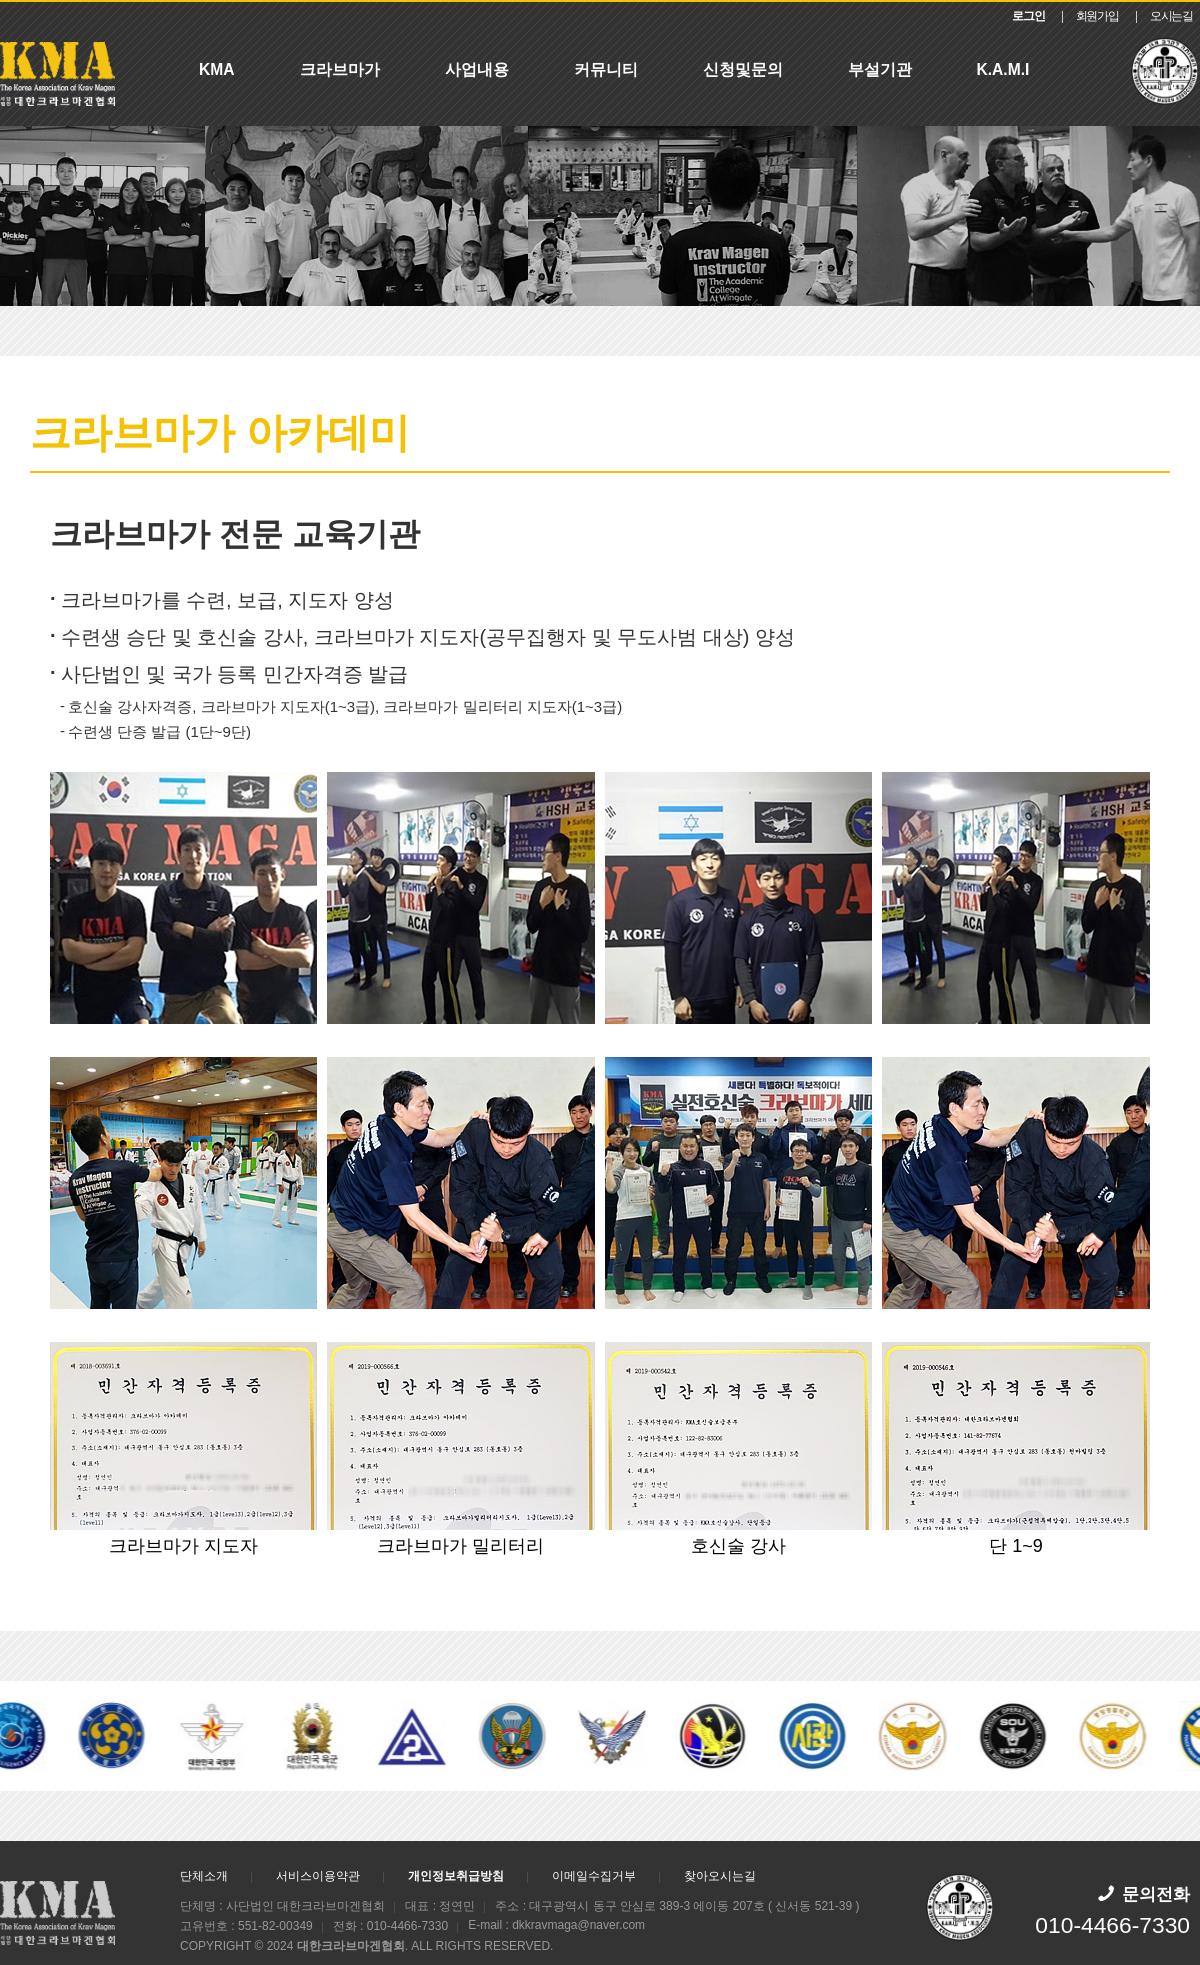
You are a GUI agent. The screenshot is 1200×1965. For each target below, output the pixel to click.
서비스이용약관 (318, 1876)
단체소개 (204, 1876)
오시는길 (1171, 16)
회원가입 (1097, 16)
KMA (217, 69)
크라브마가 (340, 69)
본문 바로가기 (0, 2)
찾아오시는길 (720, 1876)
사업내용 (477, 69)
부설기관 (880, 69)
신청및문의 (743, 69)
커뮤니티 (606, 69)
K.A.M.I (1003, 69)
